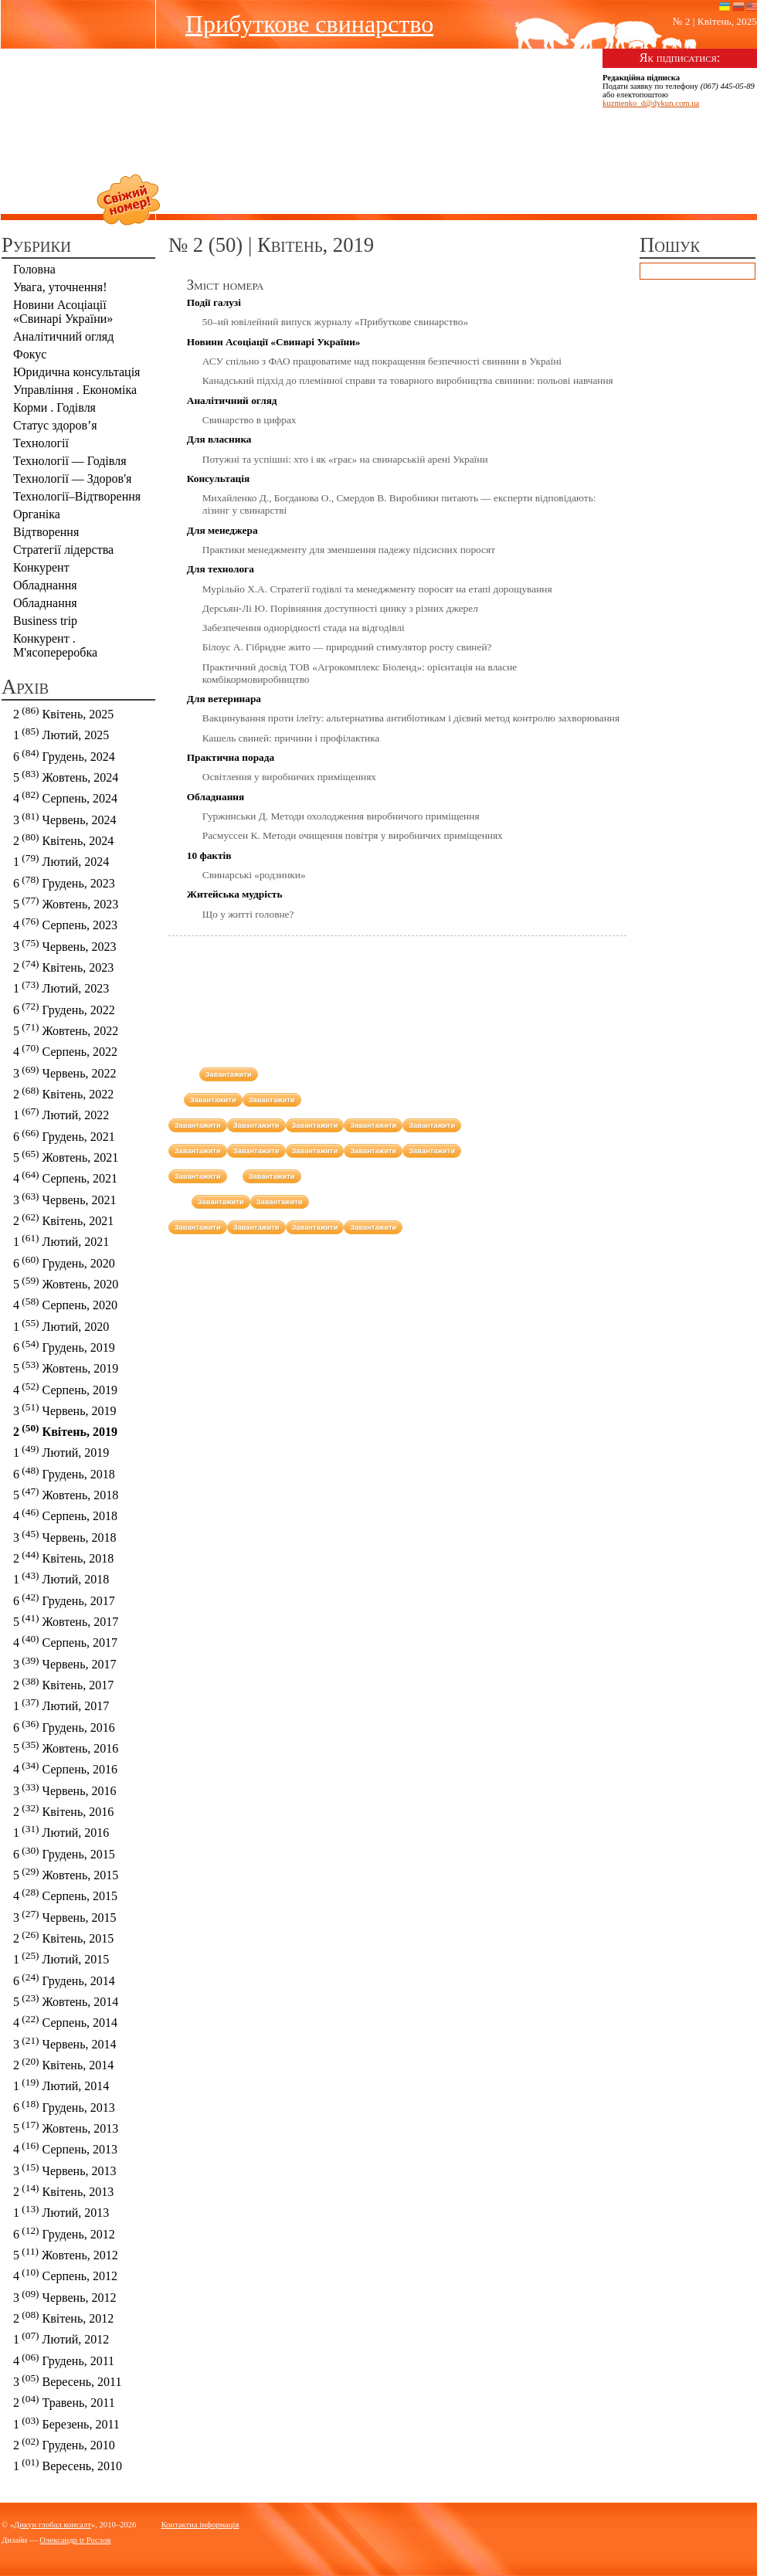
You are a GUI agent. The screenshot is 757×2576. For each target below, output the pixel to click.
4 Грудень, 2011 (63, 2359)
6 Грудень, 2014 (64, 1979)
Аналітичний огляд (63, 336)
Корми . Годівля (54, 407)
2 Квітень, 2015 (63, 1937)
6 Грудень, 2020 (64, 1262)
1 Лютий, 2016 (61, 1831)
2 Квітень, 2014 (63, 2063)
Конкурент (41, 567)
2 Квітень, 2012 (63, 2317)
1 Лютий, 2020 (61, 1325)
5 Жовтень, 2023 (65, 902)
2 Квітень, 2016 (63, 1810)
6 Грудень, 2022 (64, 1008)
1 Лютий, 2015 (61, 1958)
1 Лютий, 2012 (61, 2338)
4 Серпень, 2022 (65, 1050)
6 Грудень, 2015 (64, 1853)
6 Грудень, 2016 (64, 1726)
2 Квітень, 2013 (63, 2190)
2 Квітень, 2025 (63, 712)
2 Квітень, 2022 (63, 1092)
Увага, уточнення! (60, 287)
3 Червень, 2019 (64, 1409)
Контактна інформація (200, 2524)
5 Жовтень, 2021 (65, 1156)
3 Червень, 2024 (64, 818)
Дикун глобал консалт (52, 2524)
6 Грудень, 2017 (64, 1599)
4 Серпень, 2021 (65, 1177)
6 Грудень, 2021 (64, 1135)
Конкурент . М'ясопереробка (55, 645)
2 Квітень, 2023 (63, 966)
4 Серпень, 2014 (65, 2021)
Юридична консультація (76, 371)
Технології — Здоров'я (72, 478)
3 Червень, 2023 (64, 945)
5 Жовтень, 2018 (65, 1493)
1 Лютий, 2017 (61, 1704)
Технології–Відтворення (77, 496)
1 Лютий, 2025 (61, 733)
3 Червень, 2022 (64, 1072)
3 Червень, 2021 (64, 1198)
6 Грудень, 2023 (64, 882)
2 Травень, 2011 (64, 2401)
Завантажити (228, 1074)
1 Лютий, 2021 (61, 1240)
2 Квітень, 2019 (65, 1430)
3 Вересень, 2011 (67, 2380)
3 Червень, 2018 (64, 1536)
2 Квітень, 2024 (63, 839)
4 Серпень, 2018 (65, 1514)
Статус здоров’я (55, 425)
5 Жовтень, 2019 (65, 1367)
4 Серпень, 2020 (65, 1303)
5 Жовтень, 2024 (65, 776)
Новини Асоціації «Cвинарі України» (63, 311)
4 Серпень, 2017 (65, 1641)
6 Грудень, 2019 (64, 1346)
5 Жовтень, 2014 (65, 2000)
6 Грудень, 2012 (64, 2233)
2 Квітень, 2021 (63, 1219)
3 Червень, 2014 (64, 2043)
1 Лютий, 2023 (61, 987)
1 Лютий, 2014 (61, 2084)
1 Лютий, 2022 (61, 1113)
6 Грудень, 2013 (64, 2106)
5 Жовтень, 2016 (65, 1747)
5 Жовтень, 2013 (65, 2127)
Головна (34, 269)
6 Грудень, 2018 (64, 1472)
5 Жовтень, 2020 (65, 1282)
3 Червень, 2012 (64, 2296)
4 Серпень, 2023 (65, 923)
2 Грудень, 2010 (64, 2443)
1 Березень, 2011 (66, 2423)
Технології (41, 443)
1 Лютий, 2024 (61, 860)
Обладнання (45, 585)
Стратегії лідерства (63, 549)
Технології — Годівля (70, 460)
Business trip (45, 620)
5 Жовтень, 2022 (65, 1029)
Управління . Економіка (75, 389)
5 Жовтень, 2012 (65, 2253)
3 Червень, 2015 (64, 1916)
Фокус (29, 354)
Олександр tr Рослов (74, 2540)
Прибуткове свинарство (309, 24)
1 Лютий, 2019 (61, 1451)
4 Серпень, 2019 (65, 1388)
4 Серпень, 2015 (65, 1894)
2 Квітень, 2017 (63, 1683)
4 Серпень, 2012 (65, 2274)
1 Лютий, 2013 (61, 2211)
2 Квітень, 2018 (63, 1557)
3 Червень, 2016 (64, 1789)
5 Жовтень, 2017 (65, 1620)
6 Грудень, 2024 (64, 755)
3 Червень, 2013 (64, 2169)
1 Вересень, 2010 (67, 2464)
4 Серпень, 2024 (65, 797)
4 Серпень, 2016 (65, 1768)
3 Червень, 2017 (64, 1663)
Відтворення (46, 531)
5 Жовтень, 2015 (65, 1873)
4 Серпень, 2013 (65, 2148)
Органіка (36, 514)
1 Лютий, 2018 (61, 1578)
